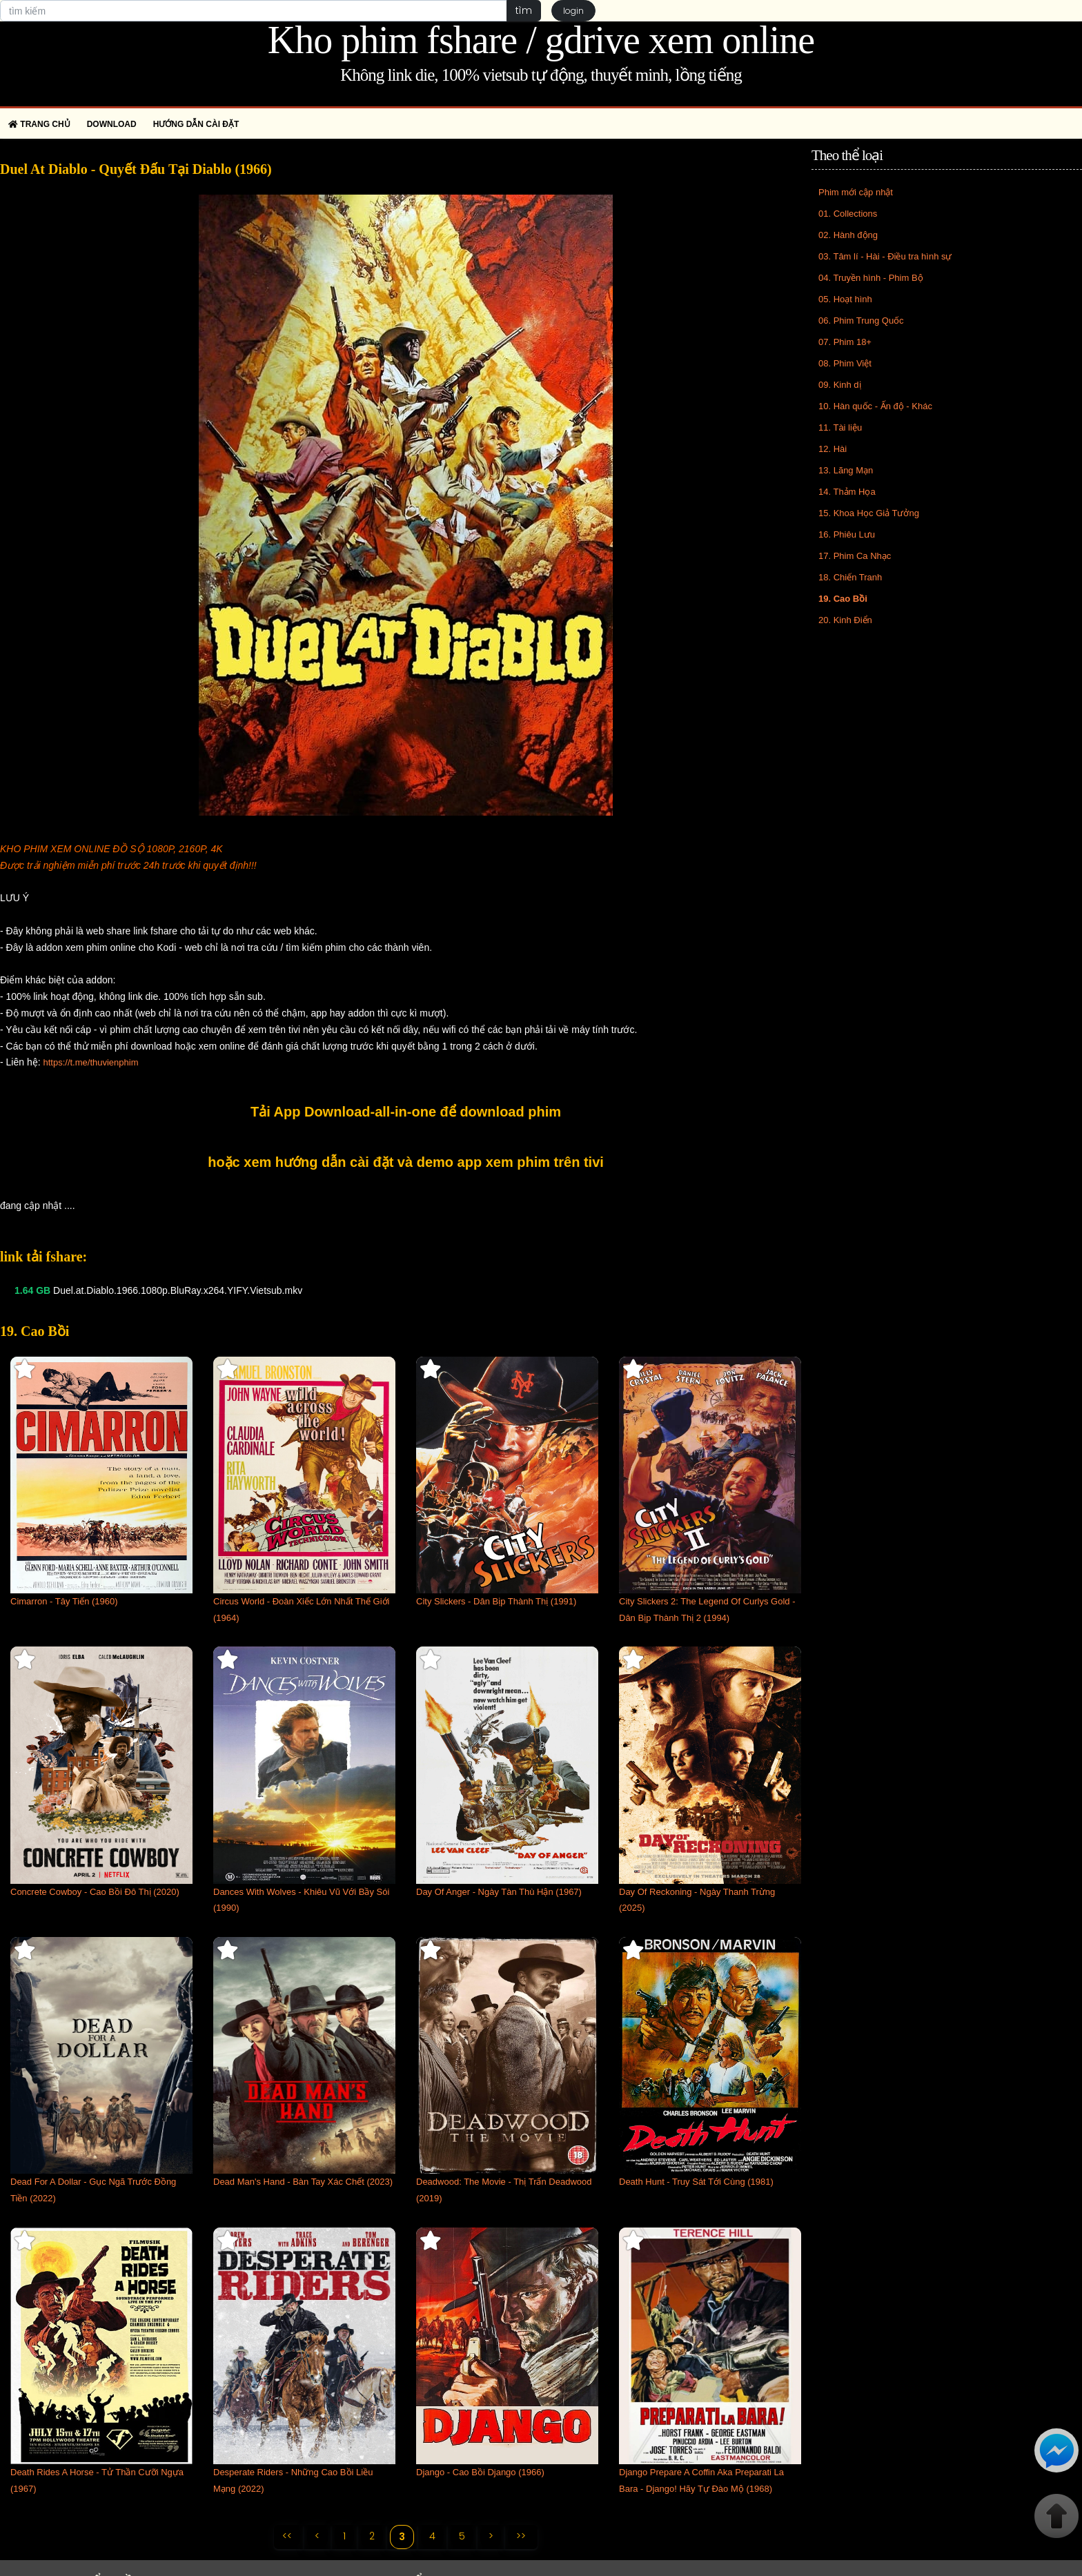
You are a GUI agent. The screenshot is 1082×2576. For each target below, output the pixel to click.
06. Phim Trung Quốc (861, 320)
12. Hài (832, 449)
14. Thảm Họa (847, 491)
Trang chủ (39, 124)
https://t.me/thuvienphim (90, 1062)
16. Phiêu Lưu (846, 534)
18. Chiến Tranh (850, 577)
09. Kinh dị (839, 385)
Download (112, 124)
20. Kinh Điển (845, 620)
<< (286, 2536)
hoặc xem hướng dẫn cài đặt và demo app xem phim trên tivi (406, 1162)
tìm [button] (523, 10)
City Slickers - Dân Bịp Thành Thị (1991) (496, 1601)
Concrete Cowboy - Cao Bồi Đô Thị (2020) (94, 1892)
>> (522, 2536)
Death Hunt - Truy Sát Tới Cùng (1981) (696, 2181)
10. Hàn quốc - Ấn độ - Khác (875, 406)
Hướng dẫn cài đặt (196, 124)
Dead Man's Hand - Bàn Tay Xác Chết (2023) (303, 2181)
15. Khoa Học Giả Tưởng (868, 513)
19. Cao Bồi (842, 598)
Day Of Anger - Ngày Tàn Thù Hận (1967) (499, 1892)
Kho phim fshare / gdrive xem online (541, 40)
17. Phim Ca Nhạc (854, 556)
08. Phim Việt (845, 363)
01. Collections (847, 213)
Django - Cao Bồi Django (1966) (480, 2472)
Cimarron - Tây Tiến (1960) (64, 1601)
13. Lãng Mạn (845, 470)
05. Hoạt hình (845, 299)
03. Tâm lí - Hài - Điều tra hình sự (885, 256)
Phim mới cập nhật (855, 192)
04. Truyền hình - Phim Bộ (870, 278)
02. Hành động (848, 235)
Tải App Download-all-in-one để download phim (405, 1111)
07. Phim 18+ (845, 342)
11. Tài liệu (840, 427)
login (573, 11)
